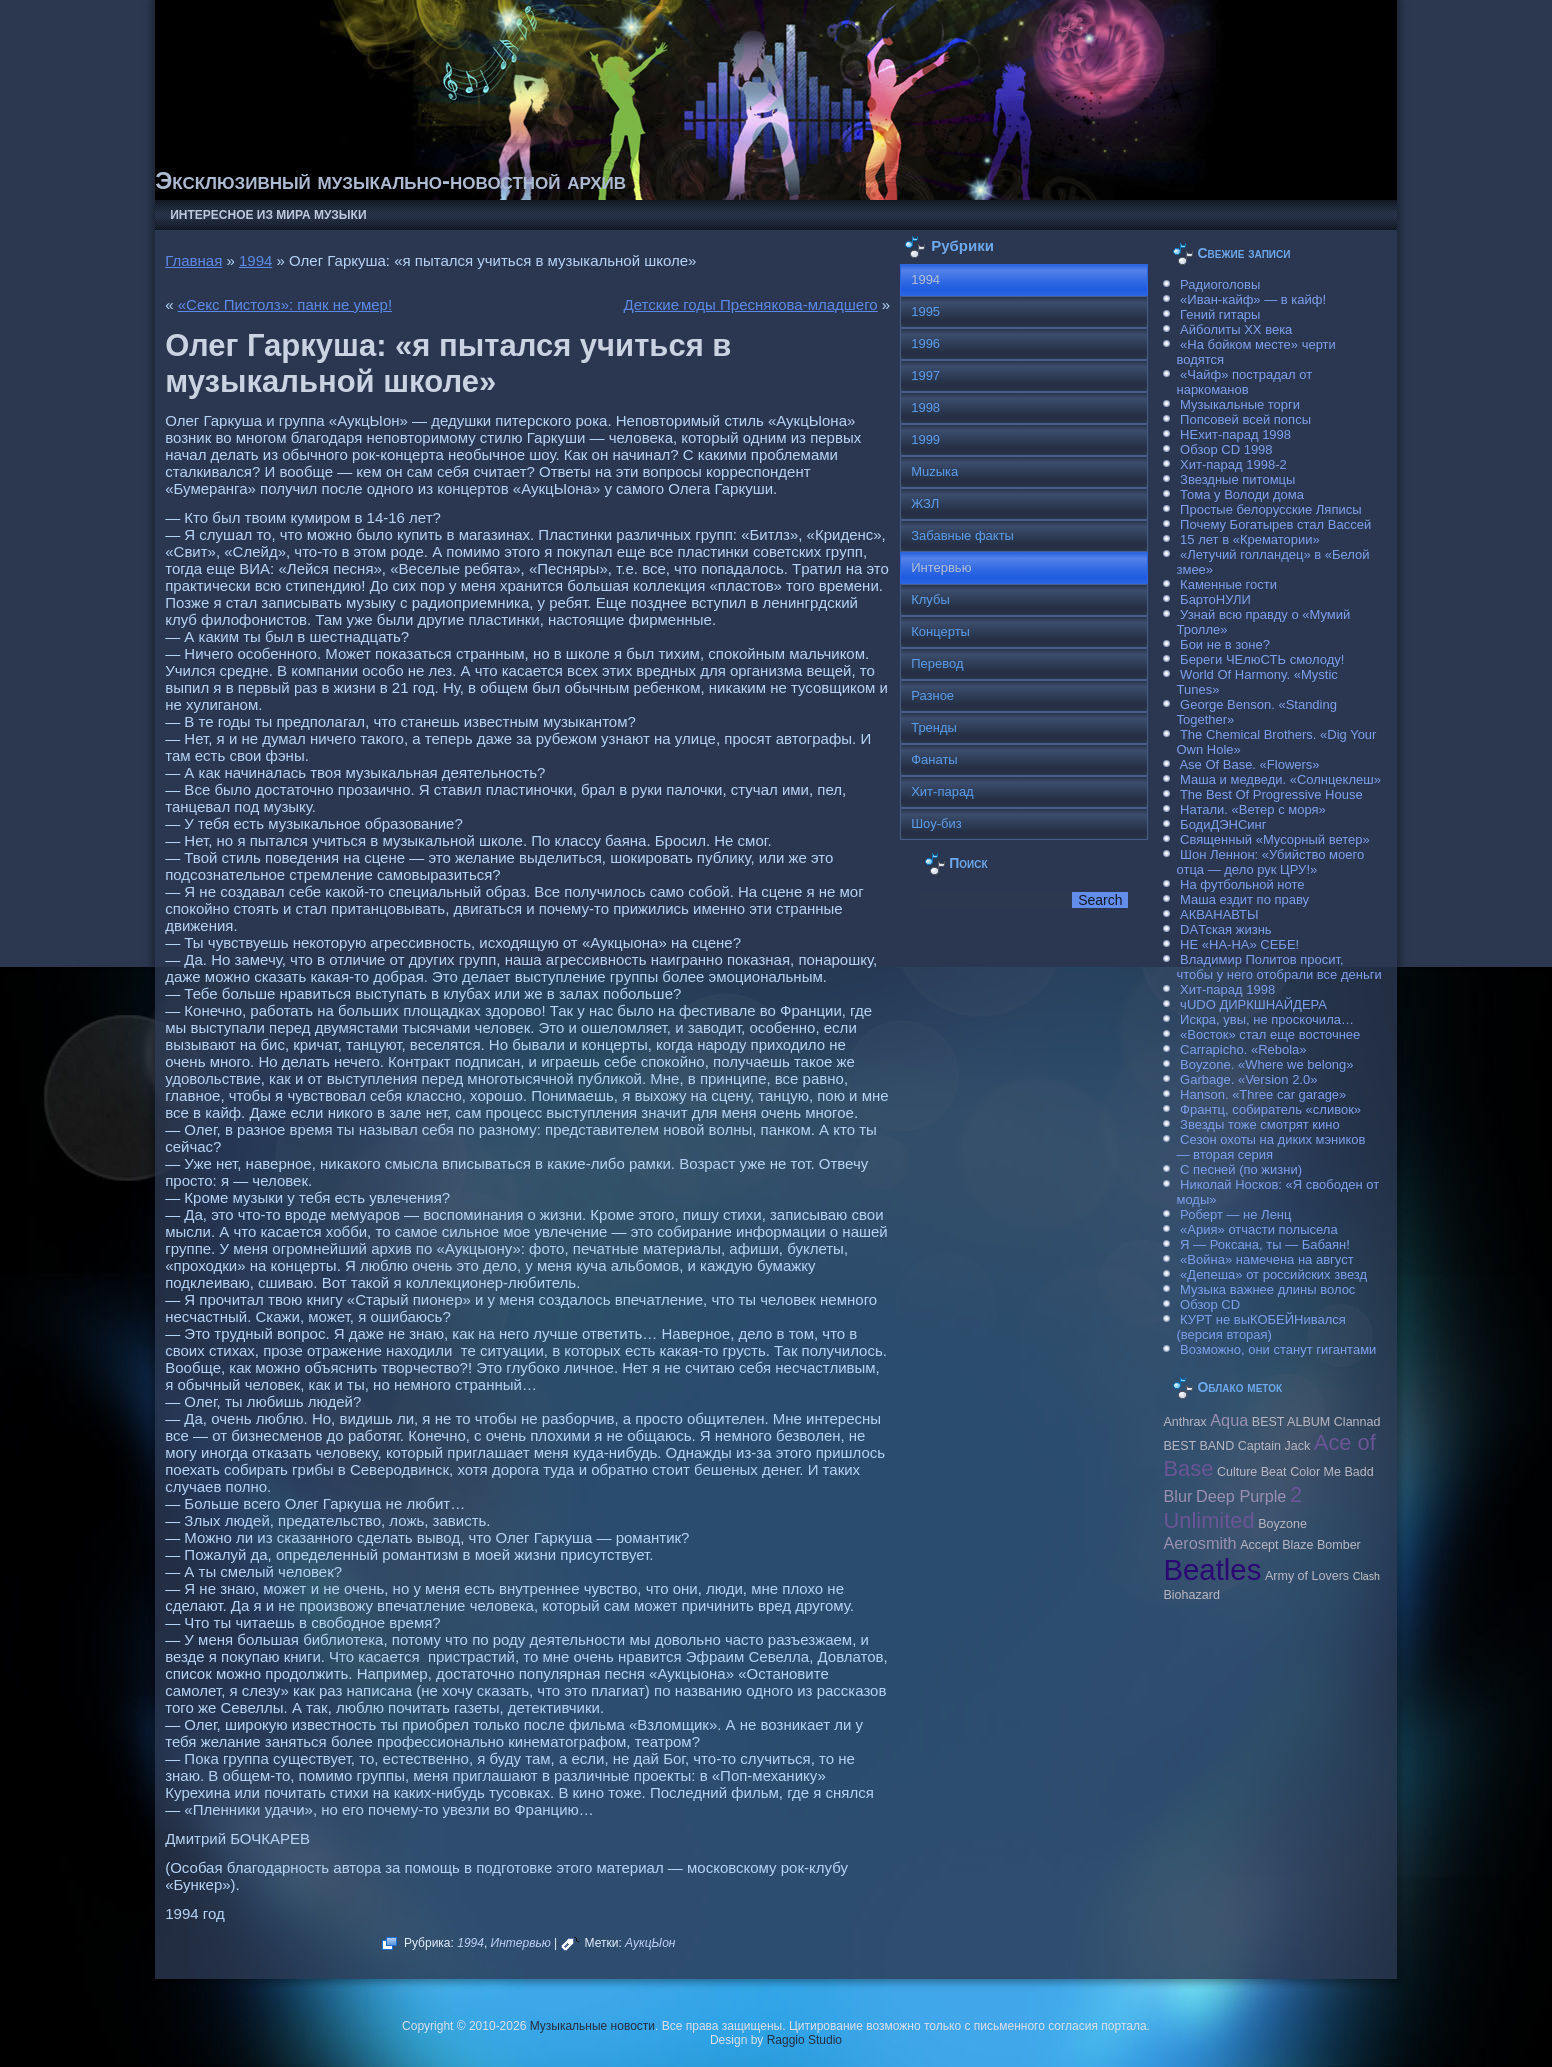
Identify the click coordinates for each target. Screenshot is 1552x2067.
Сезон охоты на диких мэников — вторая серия (1270, 1147)
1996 (925, 343)
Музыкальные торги (1240, 404)
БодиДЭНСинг (1223, 824)
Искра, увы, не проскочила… (1267, 1019)
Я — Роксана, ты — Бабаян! (1265, 1244)
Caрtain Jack (1274, 1446)
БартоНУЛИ (1215, 599)
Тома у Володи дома (1242, 494)
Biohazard (1191, 1595)
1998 (925, 407)
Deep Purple (1241, 1496)
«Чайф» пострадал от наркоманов (1244, 382)
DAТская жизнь (1226, 929)
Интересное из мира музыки (268, 215)
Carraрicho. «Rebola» (1243, 1049)
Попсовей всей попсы (1245, 419)
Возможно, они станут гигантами (1278, 1349)
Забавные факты (962, 535)
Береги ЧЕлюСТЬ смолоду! (1262, 659)
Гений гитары (1220, 314)
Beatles (1212, 1569)
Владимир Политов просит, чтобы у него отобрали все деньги (1278, 967)
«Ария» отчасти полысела (1259, 1229)
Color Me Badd (1331, 1472)
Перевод (937, 663)
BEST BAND (1198, 1446)
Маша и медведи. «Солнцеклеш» (1280, 779)
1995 (925, 311)
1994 (255, 260)
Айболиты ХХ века (1236, 329)
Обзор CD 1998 (1226, 449)
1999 (925, 439)
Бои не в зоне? (1225, 644)
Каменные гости (1228, 584)
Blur (1177, 1496)
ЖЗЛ (925, 503)
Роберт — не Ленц (1235, 1214)
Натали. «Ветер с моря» (1253, 809)
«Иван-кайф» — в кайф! (1253, 299)
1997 (925, 375)
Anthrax (1184, 1422)
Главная (193, 260)
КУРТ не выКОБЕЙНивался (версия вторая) (1260, 1327)
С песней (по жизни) (1241, 1169)
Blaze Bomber (1321, 1545)
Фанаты (934, 759)
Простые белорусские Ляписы (1270, 509)
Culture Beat (1252, 1472)
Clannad (1357, 1422)
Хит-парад (942, 791)
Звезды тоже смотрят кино (1260, 1124)
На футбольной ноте (1242, 884)
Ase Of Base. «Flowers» (1249, 764)
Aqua (1229, 1420)
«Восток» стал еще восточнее (1270, 1034)
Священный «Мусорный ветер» (1275, 839)
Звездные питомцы (1237, 479)
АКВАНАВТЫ (1219, 914)
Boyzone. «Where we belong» (1266, 1064)
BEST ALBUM (1291, 1422)
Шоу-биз (936, 823)
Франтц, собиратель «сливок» (1270, 1109)
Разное (932, 695)
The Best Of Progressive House (1271, 794)
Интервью (521, 1943)
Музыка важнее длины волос (1267, 1289)
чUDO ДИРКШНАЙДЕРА (1253, 1004)
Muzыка (934, 471)
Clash (1366, 1576)
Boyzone (1282, 1524)
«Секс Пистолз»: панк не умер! (285, 304)
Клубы (930, 599)
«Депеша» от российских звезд (1273, 1274)
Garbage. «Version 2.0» (1248, 1079)
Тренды (934, 727)
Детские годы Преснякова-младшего (751, 304)
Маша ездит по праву (1244, 899)
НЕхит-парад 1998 (1235, 434)
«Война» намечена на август (1267, 1259)
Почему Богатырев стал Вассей (1275, 524)
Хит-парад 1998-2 (1233, 464)
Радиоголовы (1220, 284)
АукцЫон (650, 1943)
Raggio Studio (804, 2040)
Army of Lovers (1307, 1576)
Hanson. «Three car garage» (1263, 1094)
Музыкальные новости (592, 2026)
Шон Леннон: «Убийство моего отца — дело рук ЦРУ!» (1270, 862)
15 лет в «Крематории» (1250, 539)
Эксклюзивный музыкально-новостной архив (390, 180)
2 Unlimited (1232, 1507)
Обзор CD (1210, 1304)
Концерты (940, 631)
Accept (1259, 1545)
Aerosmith (1199, 1543)
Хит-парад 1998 (1227, 989)
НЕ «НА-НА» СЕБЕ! (1239, 944)
